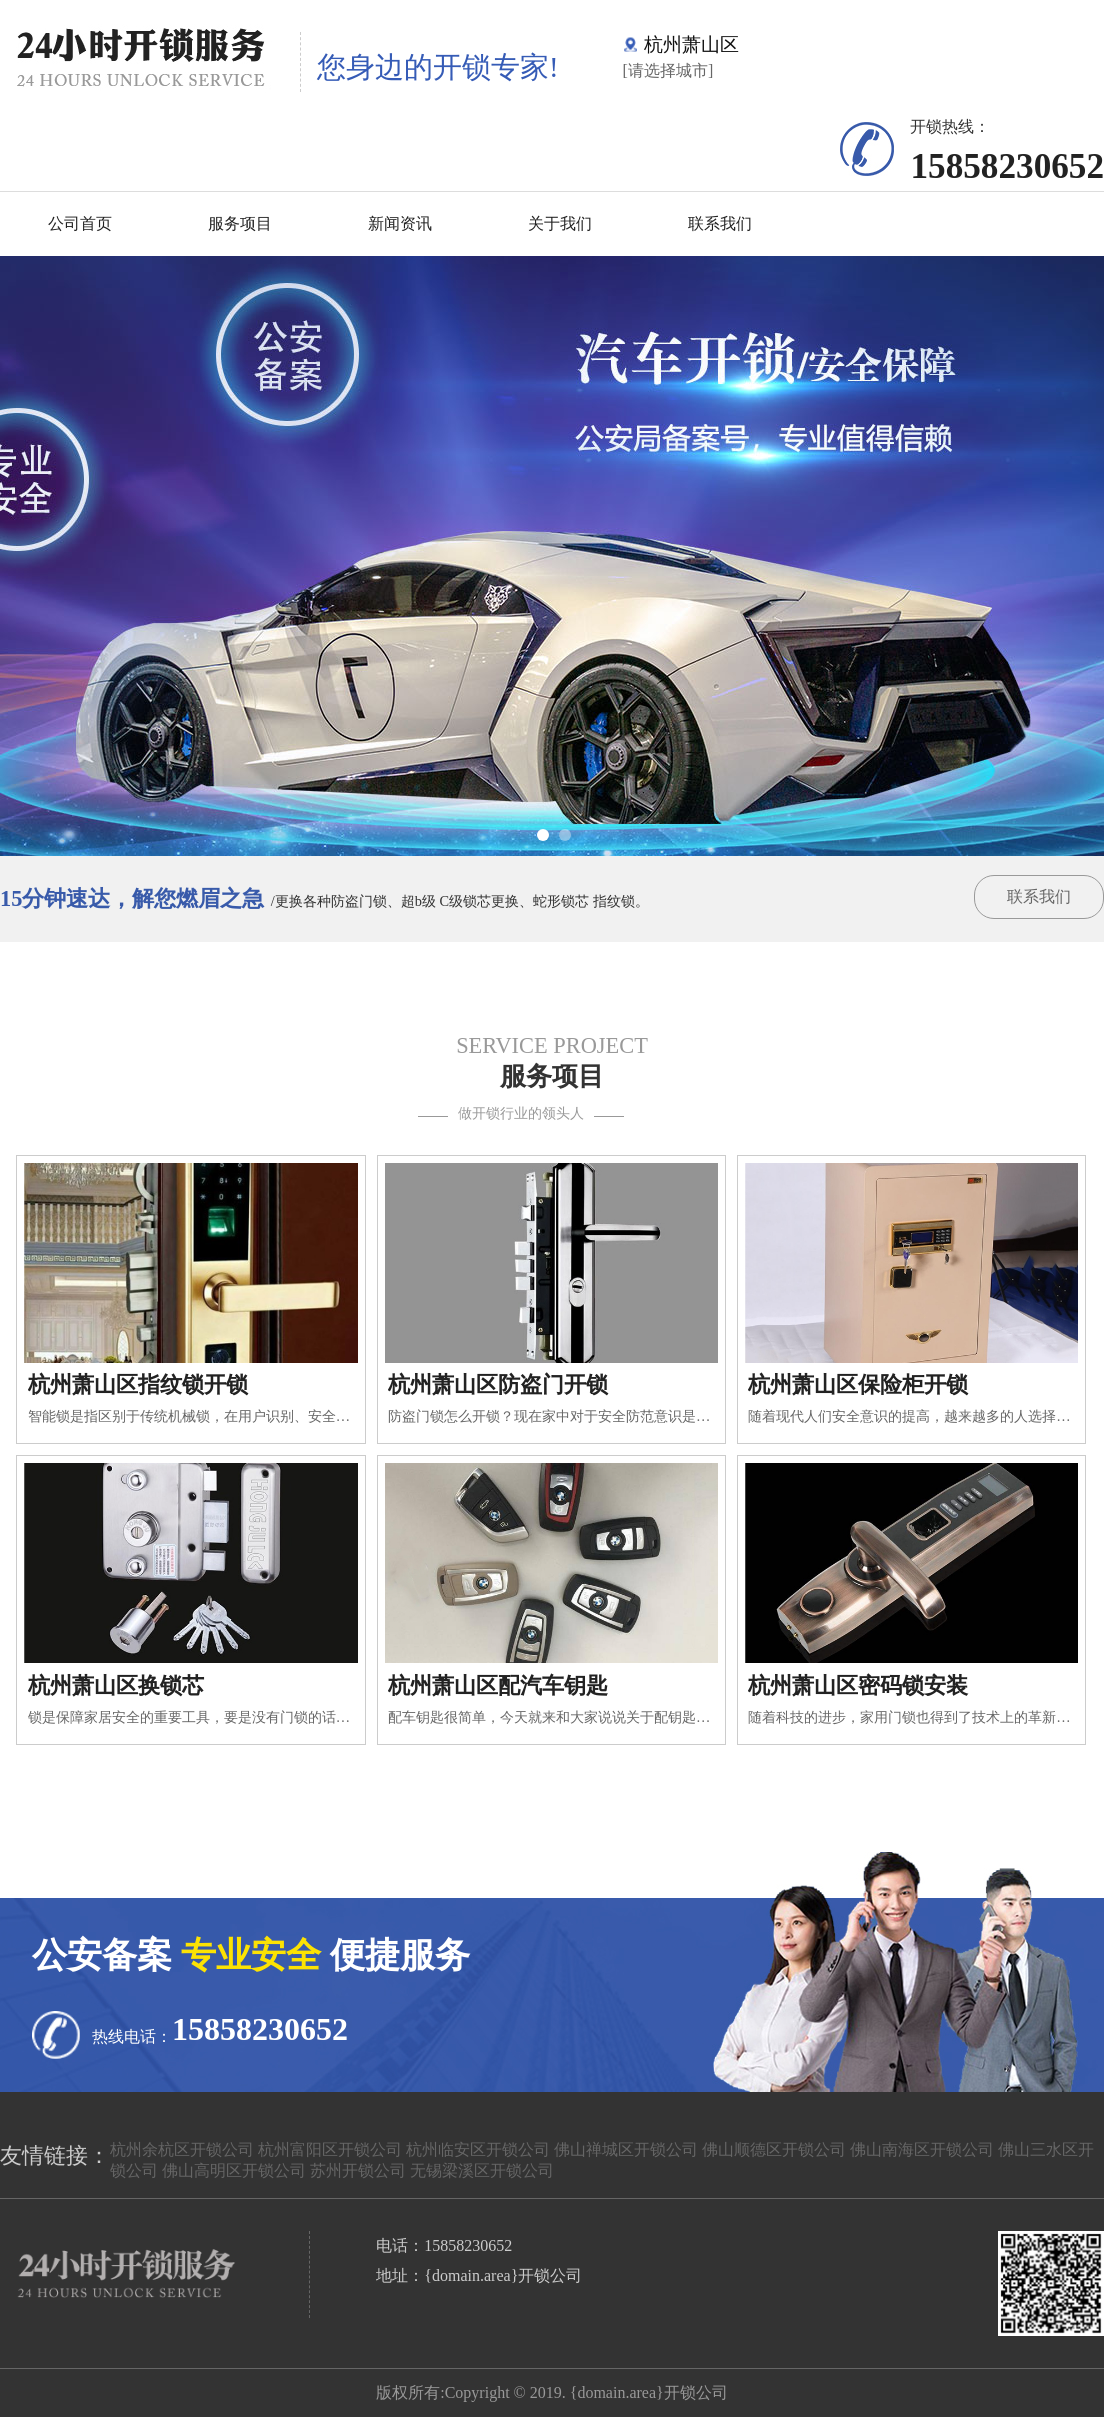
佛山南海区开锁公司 (922, 2149)
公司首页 (80, 223)
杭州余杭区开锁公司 (182, 2149)
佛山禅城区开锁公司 (626, 2149)
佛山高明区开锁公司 (234, 2170)
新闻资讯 (400, 223)
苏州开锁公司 (358, 2170)
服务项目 (240, 223)
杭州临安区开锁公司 (478, 2149)
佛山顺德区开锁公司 (774, 2149)
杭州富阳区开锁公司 (330, 2149)
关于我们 (560, 223)
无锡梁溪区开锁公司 (482, 2170)
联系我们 (720, 223)
